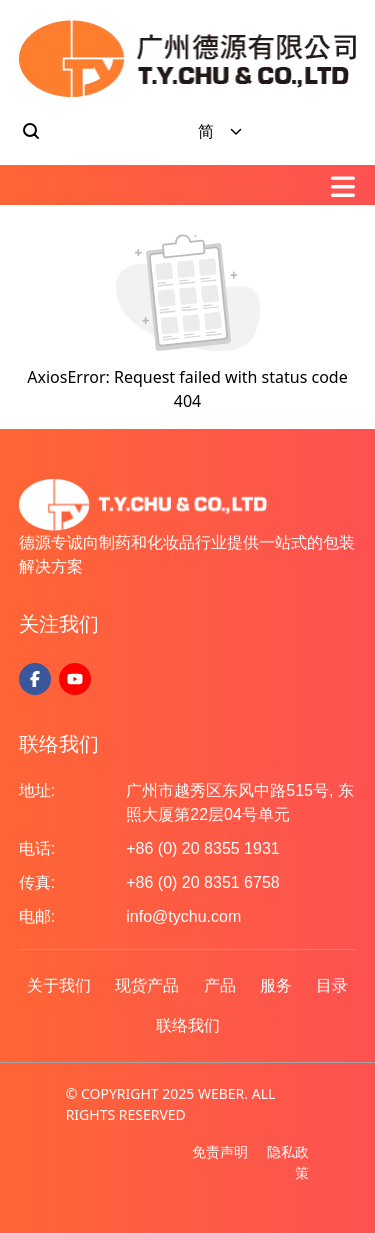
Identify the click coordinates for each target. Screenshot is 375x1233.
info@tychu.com (183, 916)
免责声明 (220, 1151)
